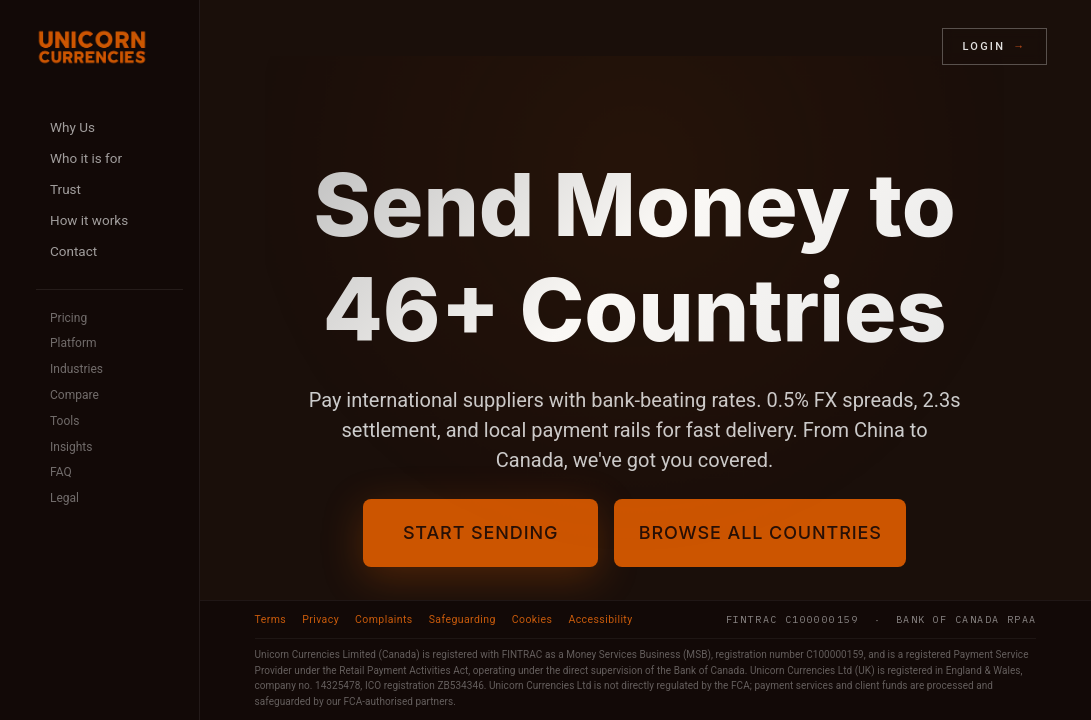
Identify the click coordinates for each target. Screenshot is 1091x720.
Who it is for (86, 158)
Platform (73, 343)
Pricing (68, 318)
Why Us (72, 127)
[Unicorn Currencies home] (92, 47)
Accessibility (600, 619)
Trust (65, 189)
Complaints (384, 619)
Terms (271, 619)
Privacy (320, 619)
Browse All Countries (760, 532)
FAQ (61, 472)
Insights (71, 447)
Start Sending (464, 532)
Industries (76, 369)
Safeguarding (462, 619)
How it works (89, 220)
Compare (74, 395)
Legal (64, 498)
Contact (73, 251)
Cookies (532, 619)
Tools (64, 421)
